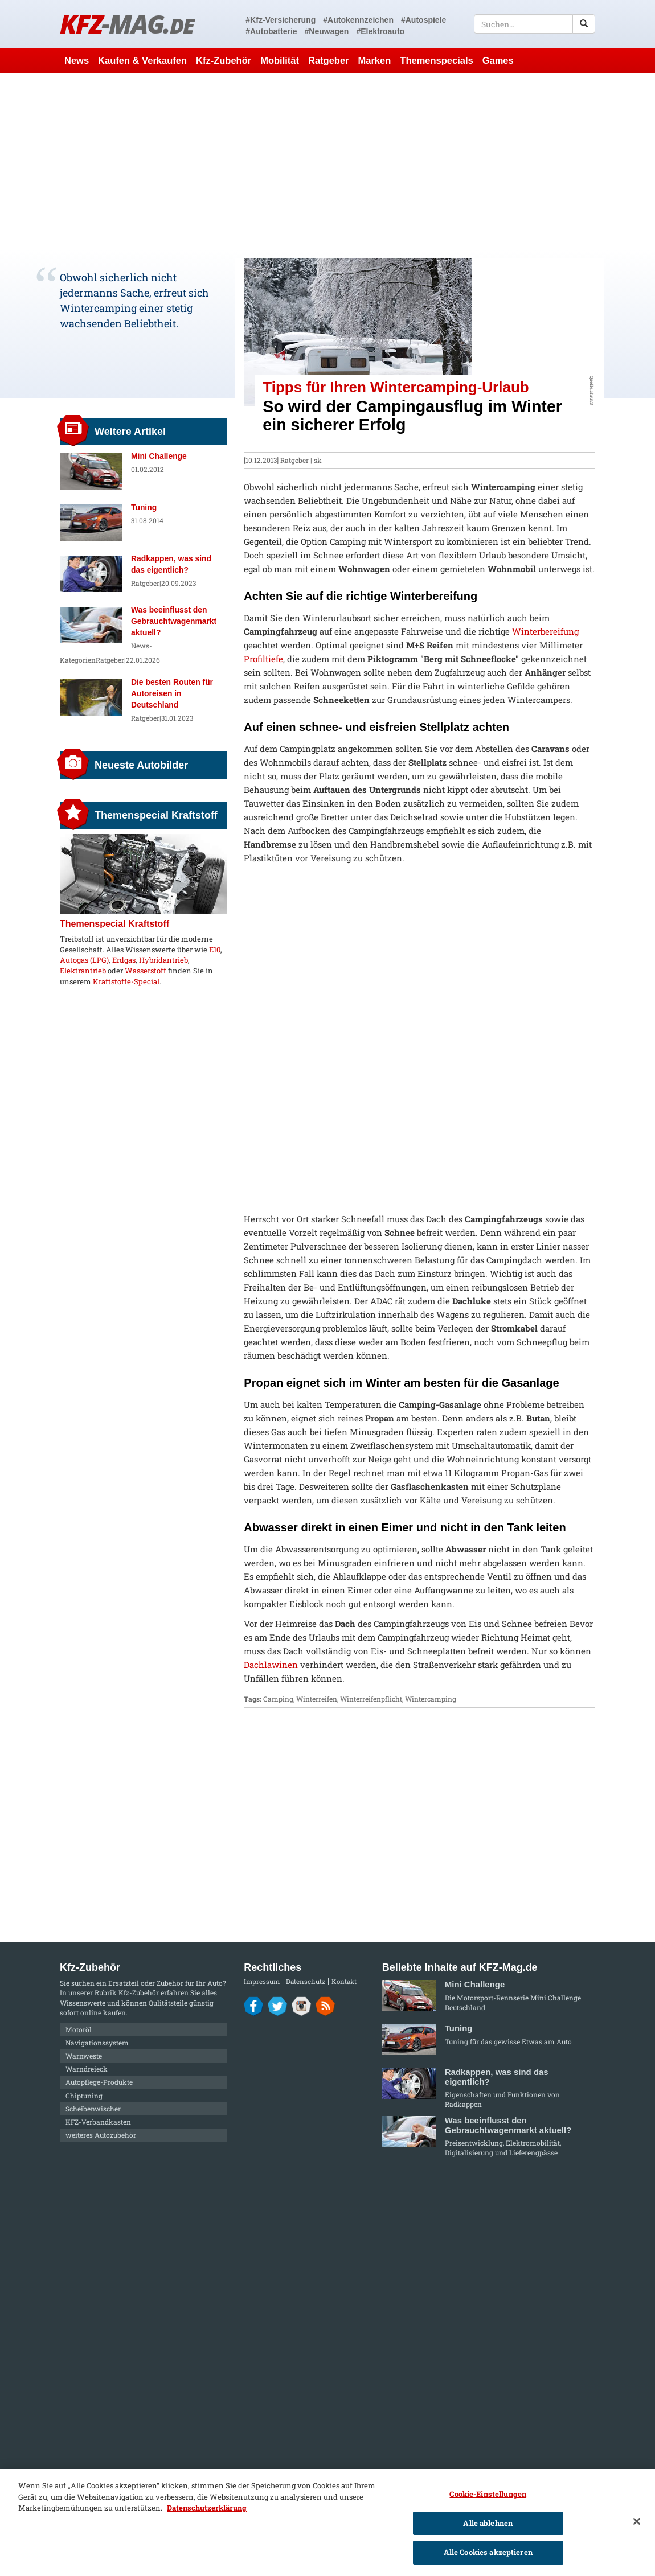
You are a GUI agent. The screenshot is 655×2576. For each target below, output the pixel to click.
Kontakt (344, 1981)
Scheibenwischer (93, 2108)
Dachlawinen (271, 1664)
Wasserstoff (145, 971)
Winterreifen (316, 1698)
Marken (374, 60)
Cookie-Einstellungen (487, 2494)
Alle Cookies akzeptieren (488, 2552)
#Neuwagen (327, 31)
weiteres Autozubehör (101, 2134)
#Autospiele (423, 19)
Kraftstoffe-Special (126, 981)
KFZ (127, 23)
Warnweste (84, 2055)
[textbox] (534, 24)
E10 (214, 949)
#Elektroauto (380, 31)
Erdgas (124, 960)
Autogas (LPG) (84, 960)
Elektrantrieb (83, 971)
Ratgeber (328, 60)
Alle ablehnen (488, 2523)
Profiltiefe (263, 658)
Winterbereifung (545, 631)
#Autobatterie (271, 31)
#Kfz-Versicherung (280, 19)
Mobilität (279, 60)
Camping (278, 1698)
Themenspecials (436, 60)
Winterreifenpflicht (371, 1698)
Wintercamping (430, 1698)
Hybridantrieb (163, 960)
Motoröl (79, 2029)
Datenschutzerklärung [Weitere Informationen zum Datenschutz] (207, 2508)
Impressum (262, 1981)
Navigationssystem (97, 2042)
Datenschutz (305, 1981)
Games (498, 60)
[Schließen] (636, 2521)
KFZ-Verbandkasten (98, 2121)
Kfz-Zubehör (223, 60)
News (76, 60)
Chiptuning (84, 2095)
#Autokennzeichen (358, 19)
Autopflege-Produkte (99, 2081)
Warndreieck (87, 2068)
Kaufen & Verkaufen (142, 60)
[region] (327, 2522)
